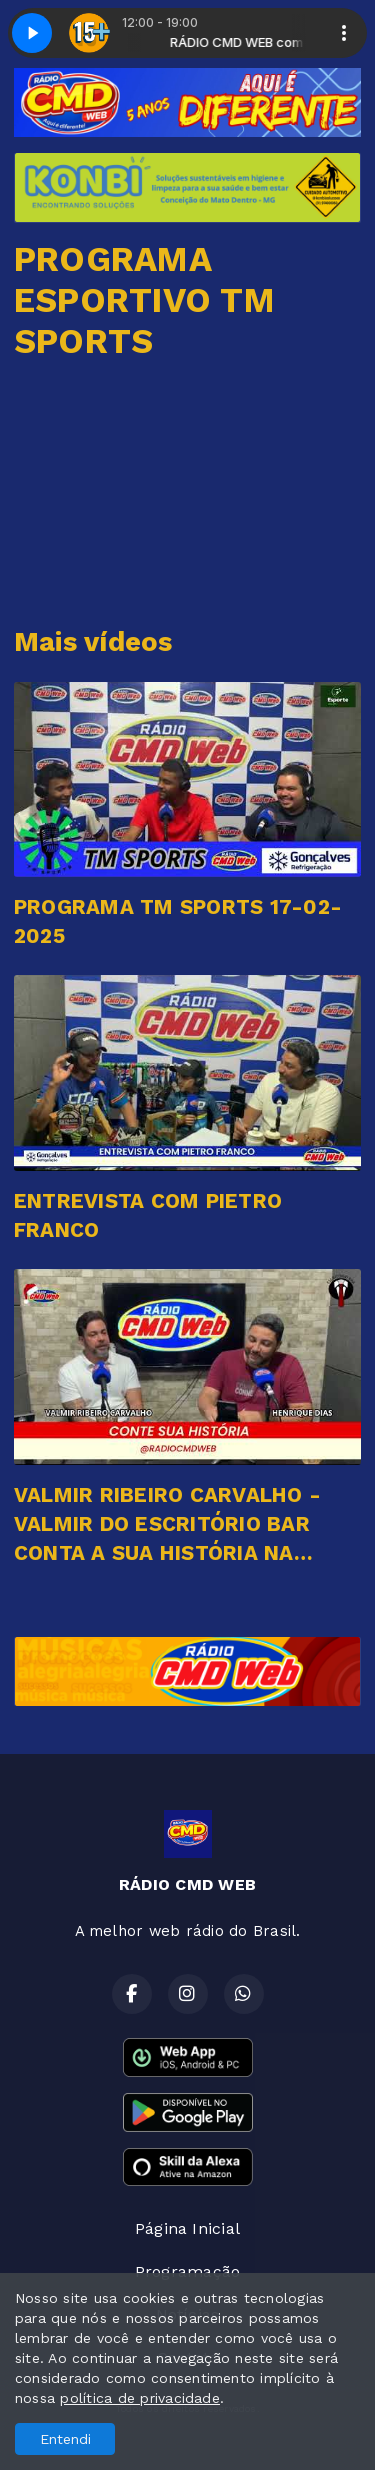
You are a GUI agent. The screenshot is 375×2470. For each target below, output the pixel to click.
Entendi (65, 2439)
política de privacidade (140, 2398)
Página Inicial (187, 2228)
